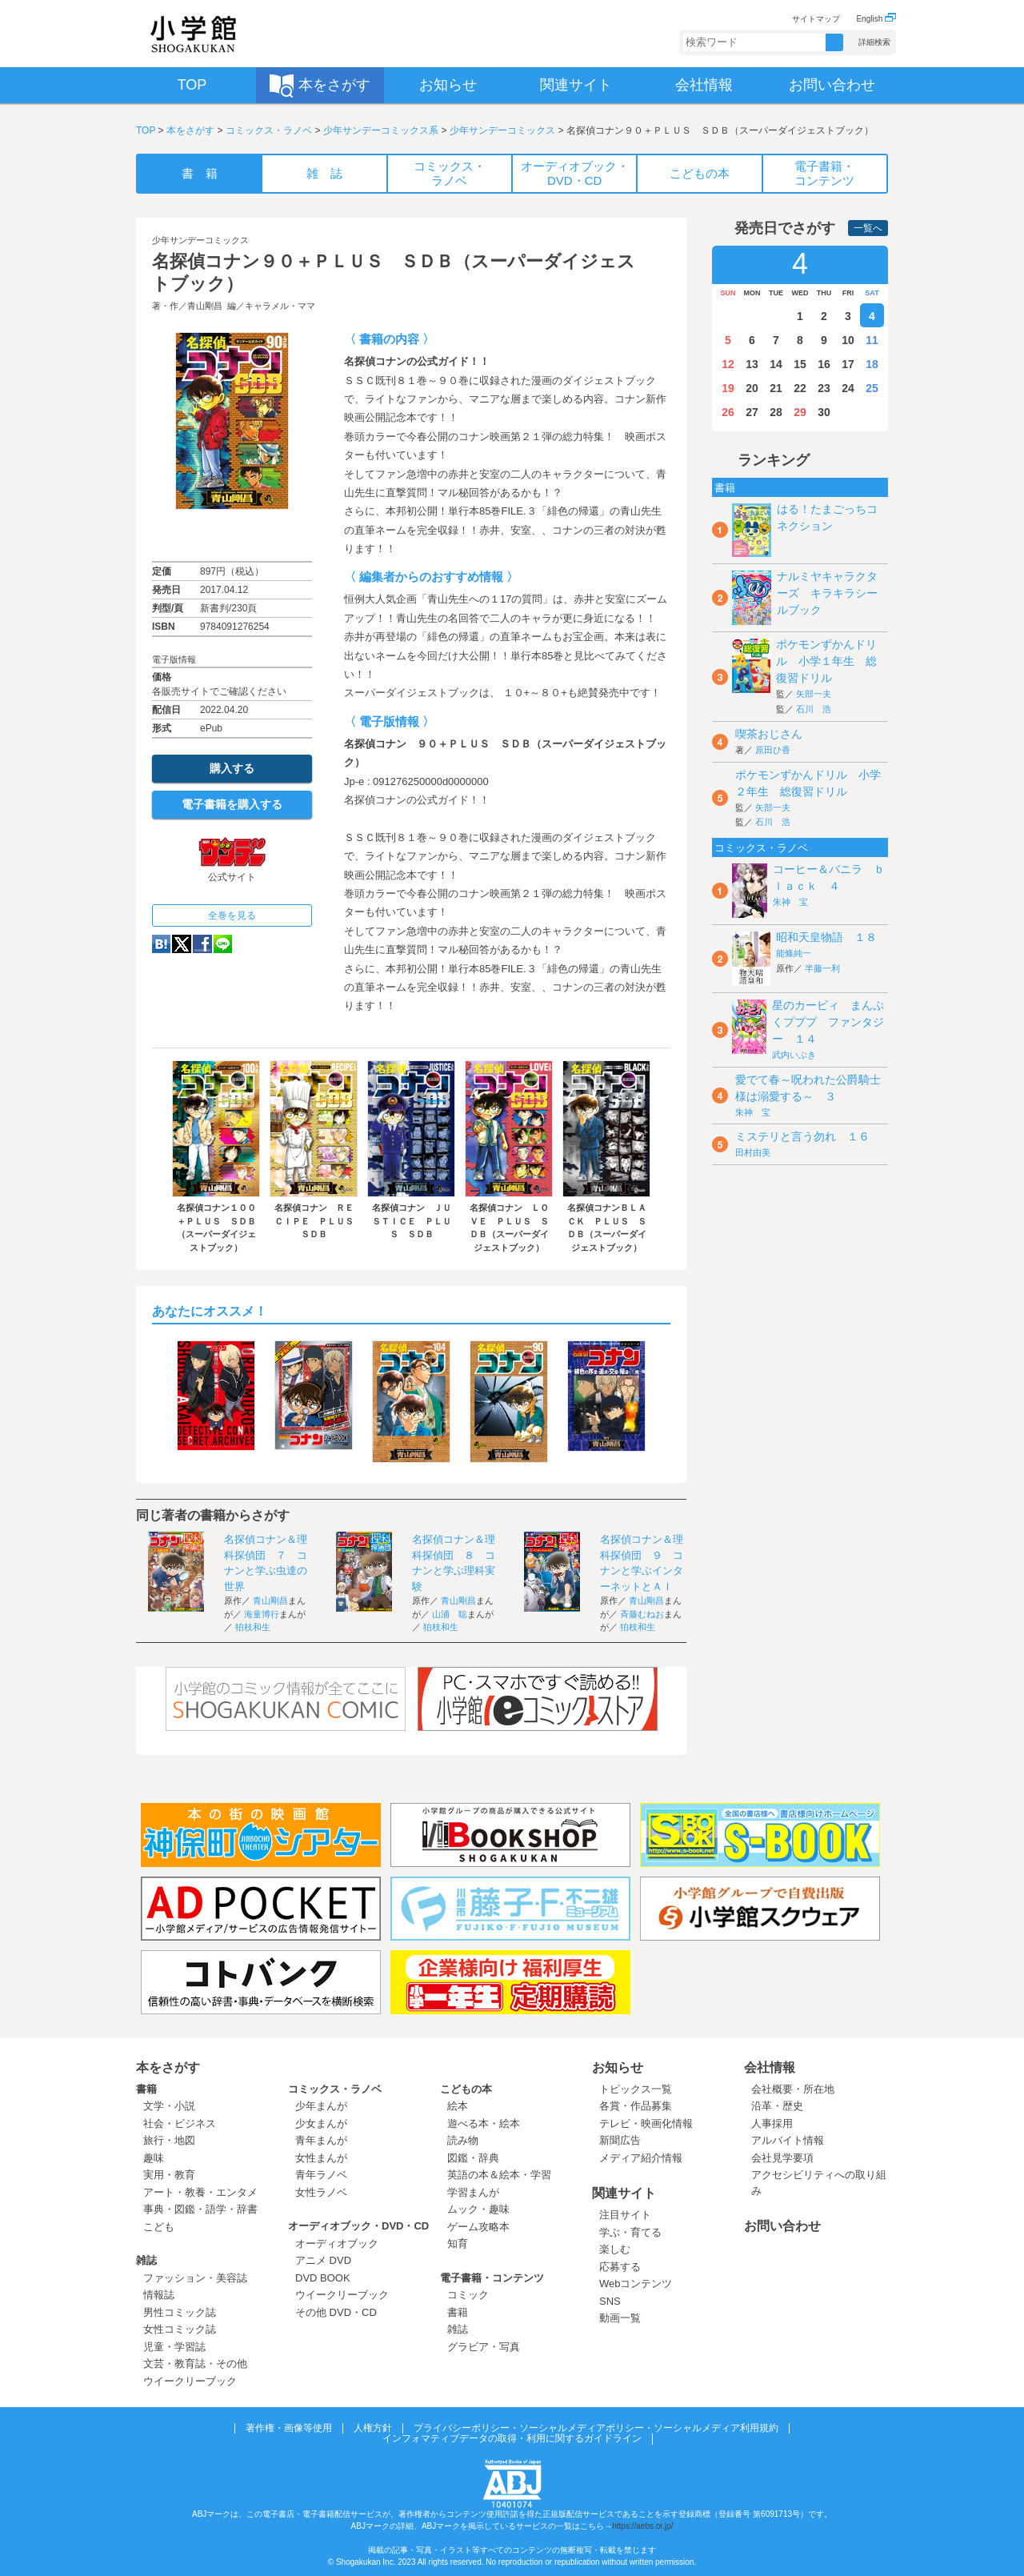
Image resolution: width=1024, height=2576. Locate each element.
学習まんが (478, 2192)
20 (752, 388)
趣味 (153, 2158)
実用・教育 (169, 2175)
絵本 (457, 2106)
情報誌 (158, 2295)
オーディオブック (336, 2243)
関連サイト (624, 2193)
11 (872, 340)
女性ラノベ (321, 2192)
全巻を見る (232, 915)
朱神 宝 (790, 902)
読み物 (462, 2140)
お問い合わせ (782, 2226)
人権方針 (373, 2428)
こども (158, 2227)
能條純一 (793, 953)
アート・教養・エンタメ (200, 2192)
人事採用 (772, 2123)
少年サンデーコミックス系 (380, 130)
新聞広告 (620, 2140)
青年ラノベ (321, 2175)
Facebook (202, 944)
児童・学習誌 (174, 2347)
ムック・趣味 (478, 2209)
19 (728, 388)
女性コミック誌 (179, 2329)
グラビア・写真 (483, 2347)
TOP (145, 130)
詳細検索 (874, 42)
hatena (161, 944)
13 (752, 364)
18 (872, 364)
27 (752, 412)
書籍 (146, 2089)
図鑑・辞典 (473, 2158)
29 (800, 412)
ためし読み (232, 535)
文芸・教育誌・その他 (195, 2364)
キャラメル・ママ (280, 305)
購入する (232, 768)
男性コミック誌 (179, 2312)
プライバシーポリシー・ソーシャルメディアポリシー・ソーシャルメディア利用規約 (596, 2428)
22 (800, 388)
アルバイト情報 (787, 2140)
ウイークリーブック (190, 2381)
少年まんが (321, 2106)
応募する (620, 2267)
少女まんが (321, 2123)
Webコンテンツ (636, 2284)
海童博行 (261, 1614)
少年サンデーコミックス (502, 130)
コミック (468, 2295)
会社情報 (769, 2067)
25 (872, 388)
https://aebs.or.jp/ (642, 2526)
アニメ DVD (323, 2260)
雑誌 (146, 2260)
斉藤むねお (642, 1614)
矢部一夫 (813, 694)
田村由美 (752, 1152)
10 (848, 340)
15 (800, 364)
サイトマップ (816, 18)
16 (824, 364)
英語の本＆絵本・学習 (499, 2175)
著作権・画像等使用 (289, 2428)
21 (776, 388)
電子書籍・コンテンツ (492, 2278)
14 (776, 364)
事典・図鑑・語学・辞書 (200, 2209)
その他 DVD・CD (336, 2312)
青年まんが (321, 2140)
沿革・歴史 (777, 2106)
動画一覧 (620, 2318)
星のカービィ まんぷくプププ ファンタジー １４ (828, 1022)
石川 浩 (813, 709)
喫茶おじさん (768, 733)
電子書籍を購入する (232, 804)
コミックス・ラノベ (269, 130)
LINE (223, 944)
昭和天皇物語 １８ (826, 937)
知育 (457, 2243)
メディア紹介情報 (640, 2158)
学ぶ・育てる (630, 2232)
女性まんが (321, 2158)
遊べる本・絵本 (483, 2123)
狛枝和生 (252, 1627)
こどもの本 (466, 2089)
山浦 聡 (449, 1614)
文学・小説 (169, 2106)
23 (824, 388)
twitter (181, 944)
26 (728, 412)
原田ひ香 (772, 750)
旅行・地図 (169, 2140)
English (876, 18)
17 (848, 364)
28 (776, 412)
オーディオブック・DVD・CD (358, 2226)
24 (848, 388)
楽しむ (614, 2249)
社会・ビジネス (179, 2123)
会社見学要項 (782, 2158)
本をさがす (190, 130)
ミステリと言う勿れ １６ (802, 1136)
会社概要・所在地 (792, 2089)
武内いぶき (794, 1055)
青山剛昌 (204, 305)
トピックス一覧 (635, 2089)
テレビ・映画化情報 (646, 2123)
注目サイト (625, 2215)
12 (728, 364)
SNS (610, 2301)
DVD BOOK (322, 2278)
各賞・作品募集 (635, 2106)
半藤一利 (822, 968)
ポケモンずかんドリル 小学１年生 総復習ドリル (826, 661)
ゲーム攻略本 (478, 2227)
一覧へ (868, 228)
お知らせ (617, 2067)
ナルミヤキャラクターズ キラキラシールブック (827, 593)
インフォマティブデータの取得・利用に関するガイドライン (512, 2438)
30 (824, 412)
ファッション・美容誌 (195, 2278)
